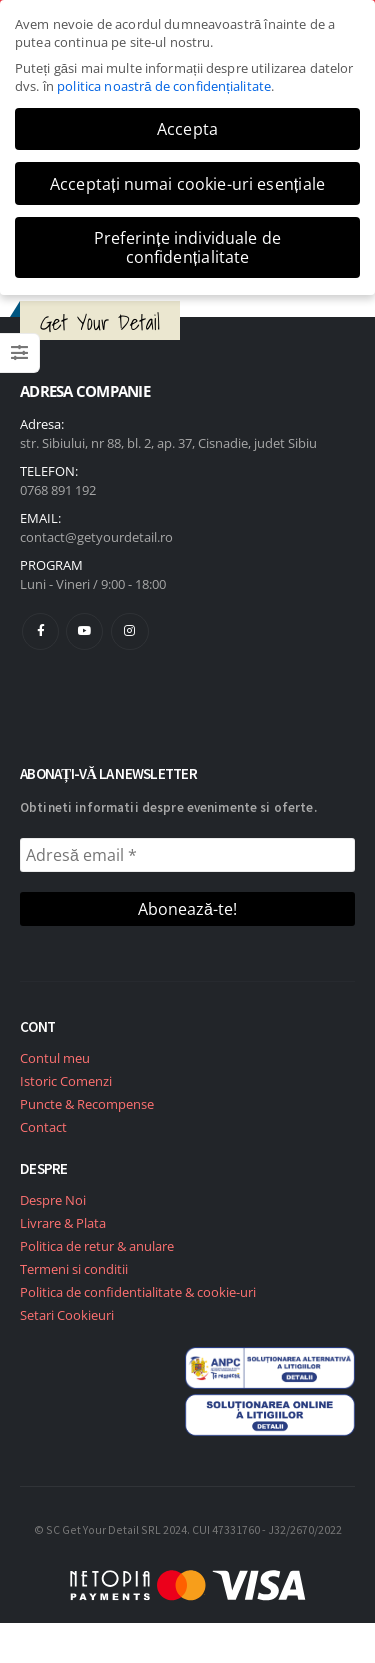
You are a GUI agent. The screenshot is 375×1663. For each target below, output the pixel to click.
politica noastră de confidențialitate (164, 86)
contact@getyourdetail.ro (96, 537)
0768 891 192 (58, 490)
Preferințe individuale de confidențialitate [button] (187, 247)
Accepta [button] (187, 129)
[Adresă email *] (187, 855)
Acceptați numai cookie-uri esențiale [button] (187, 184)
